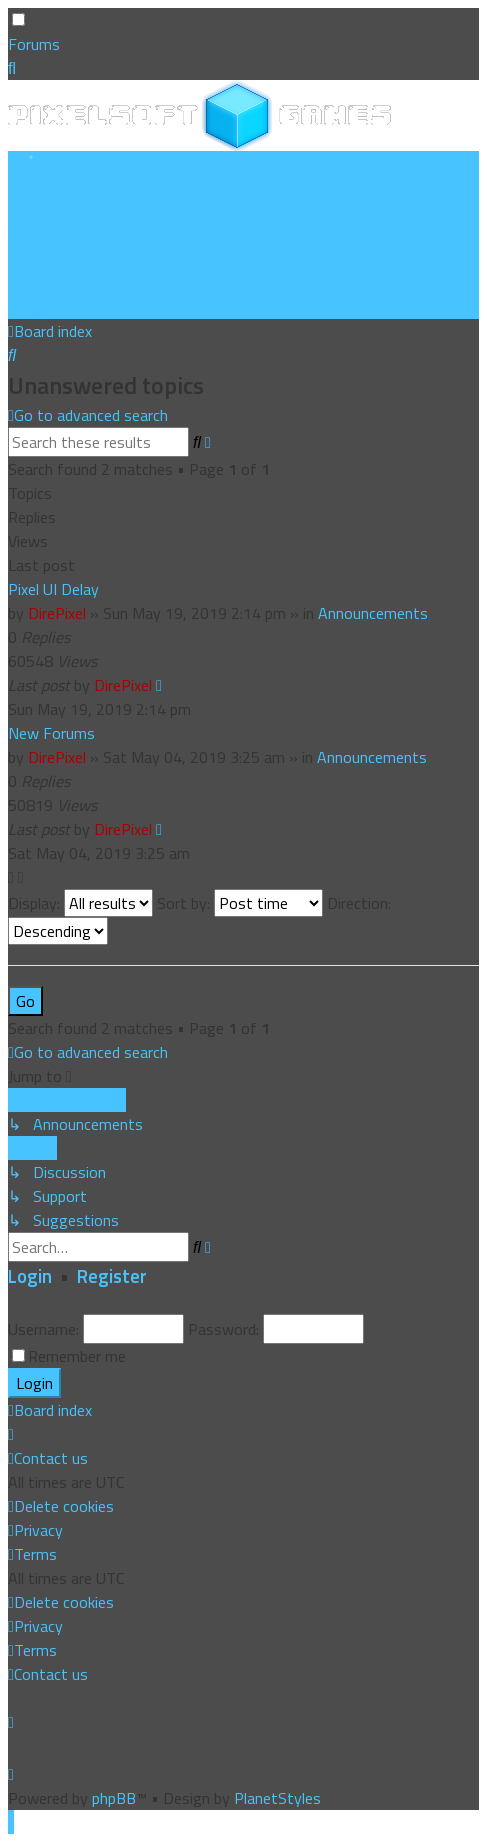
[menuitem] (75, 187)
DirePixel (57, 613)
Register (112, 1276)
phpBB (114, 1798)
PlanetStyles (277, 1798)
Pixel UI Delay (53, 589)
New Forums (51, 733)
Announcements (373, 613)
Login (30, 1276)
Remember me (77, 1356)
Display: (80, 903)
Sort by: (240, 903)
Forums (34, 44)
